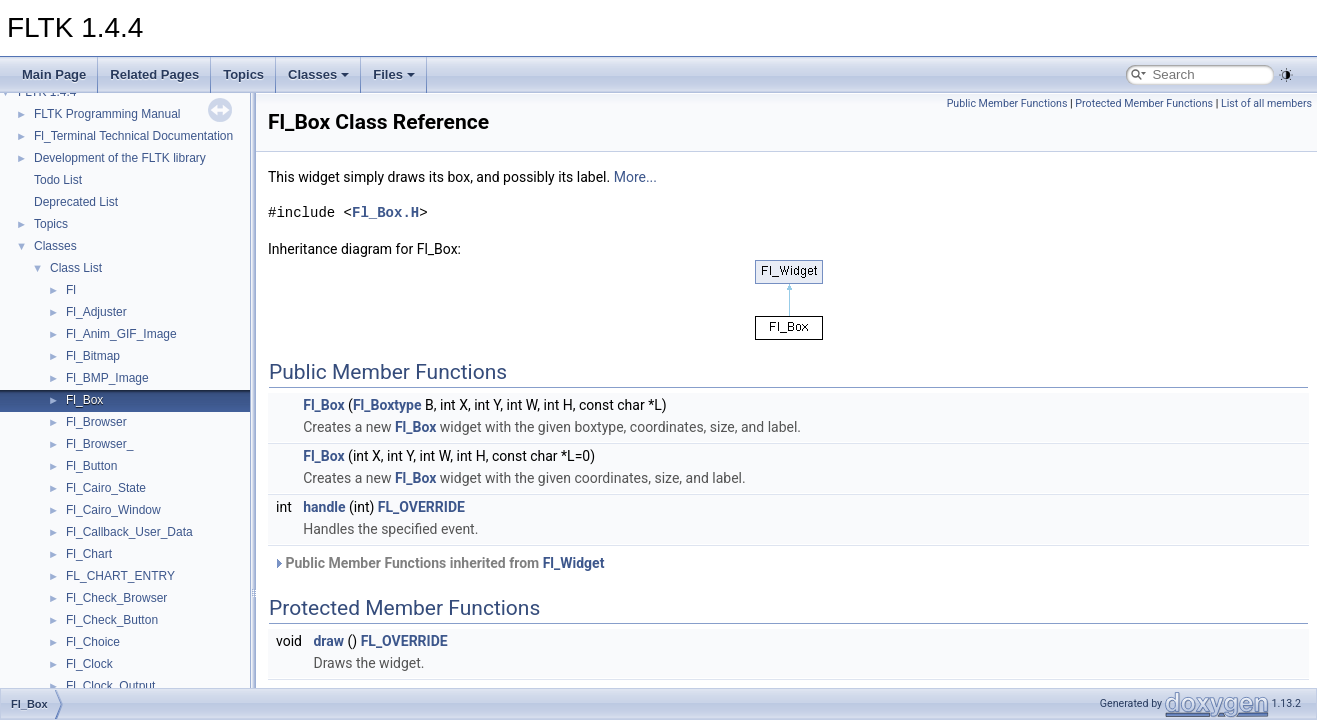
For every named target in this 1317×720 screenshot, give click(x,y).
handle (324, 507)
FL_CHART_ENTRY (120, 576)
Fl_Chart (89, 554)
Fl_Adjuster (96, 312)
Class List (76, 268)
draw (328, 641)
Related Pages (154, 74)
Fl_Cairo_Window (113, 510)
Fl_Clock (89, 664)
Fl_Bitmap (93, 356)
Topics (243, 74)
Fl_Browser (96, 422)
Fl (71, 290)
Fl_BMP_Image (107, 378)
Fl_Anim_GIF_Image (121, 334)
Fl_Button (91, 466)
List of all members (1266, 103)
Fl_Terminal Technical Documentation (133, 136)
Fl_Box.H (385, 212)
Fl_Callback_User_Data (129, 532)
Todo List (58, 180)
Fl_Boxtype (387, 405)
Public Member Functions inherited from (438, 563)
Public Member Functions (1007, 103)
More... (635, 177)
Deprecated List (76, 202)
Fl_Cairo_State (106, 488)
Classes (318, 74)
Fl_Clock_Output (110, 686)
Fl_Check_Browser (116, 598)
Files (394, 74)
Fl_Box (84, 400)
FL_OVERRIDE (421, 507)
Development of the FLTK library (120, 158)
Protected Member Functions (1144, 103)
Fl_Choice (93, 642)
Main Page (54, 74)
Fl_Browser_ (99, 444)
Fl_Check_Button (112, 620)
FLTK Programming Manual (107, 114)
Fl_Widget (574, 563)
